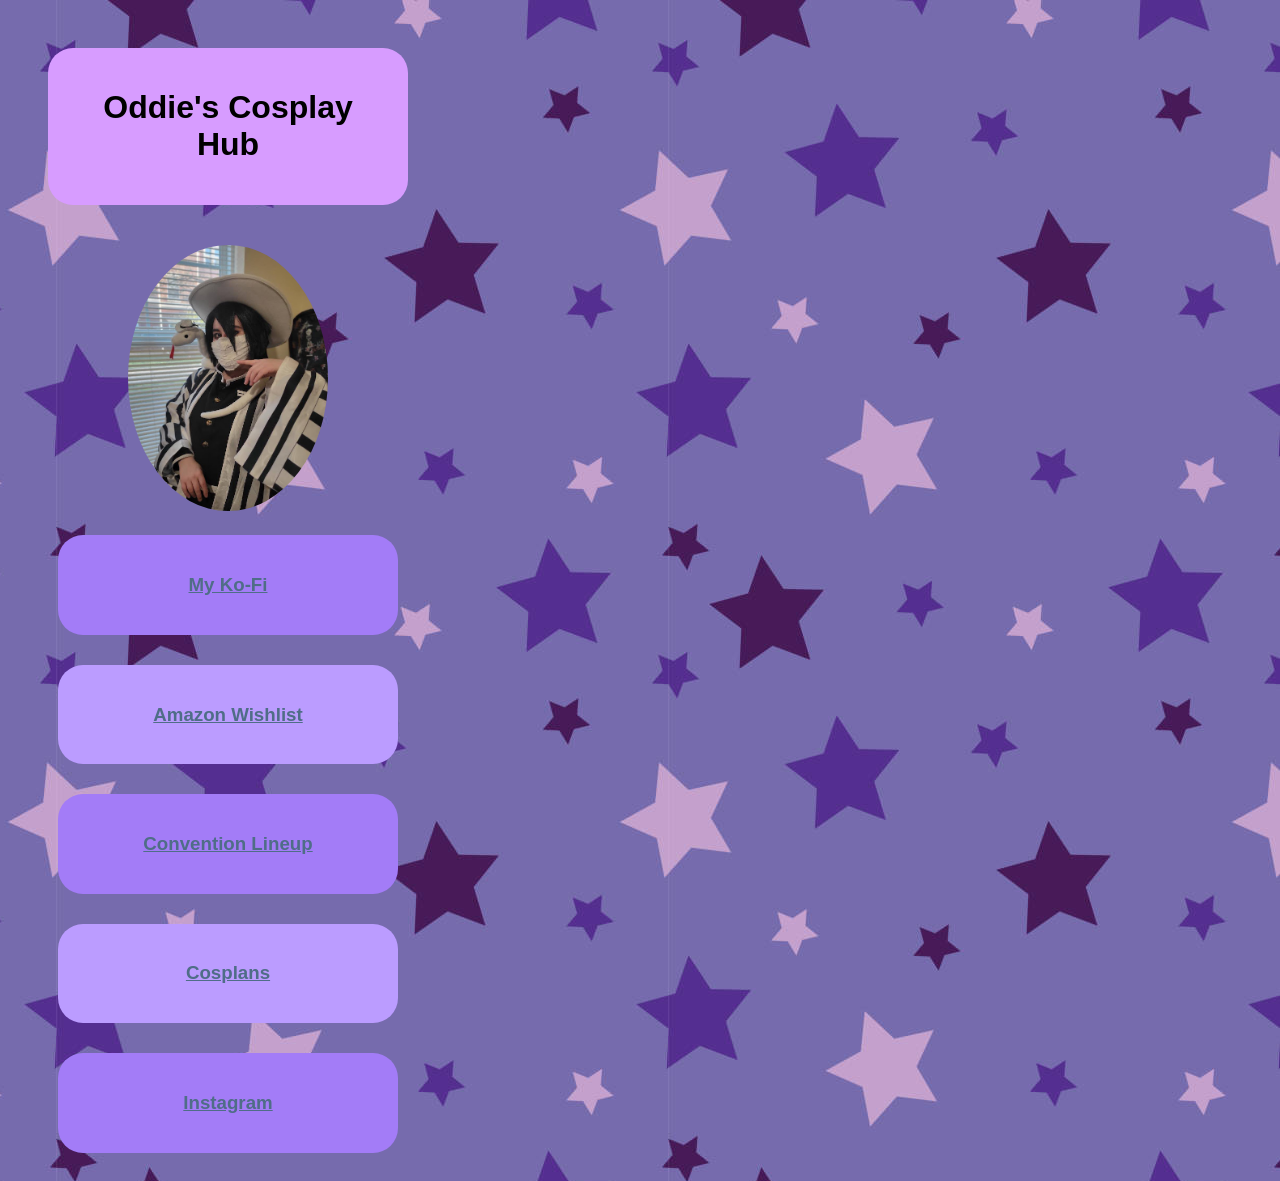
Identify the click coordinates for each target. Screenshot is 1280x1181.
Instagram (227, 1102)
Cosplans (228, 972)
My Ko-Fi (228, 584)
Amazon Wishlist (227, 714)
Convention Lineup (227, 843)
